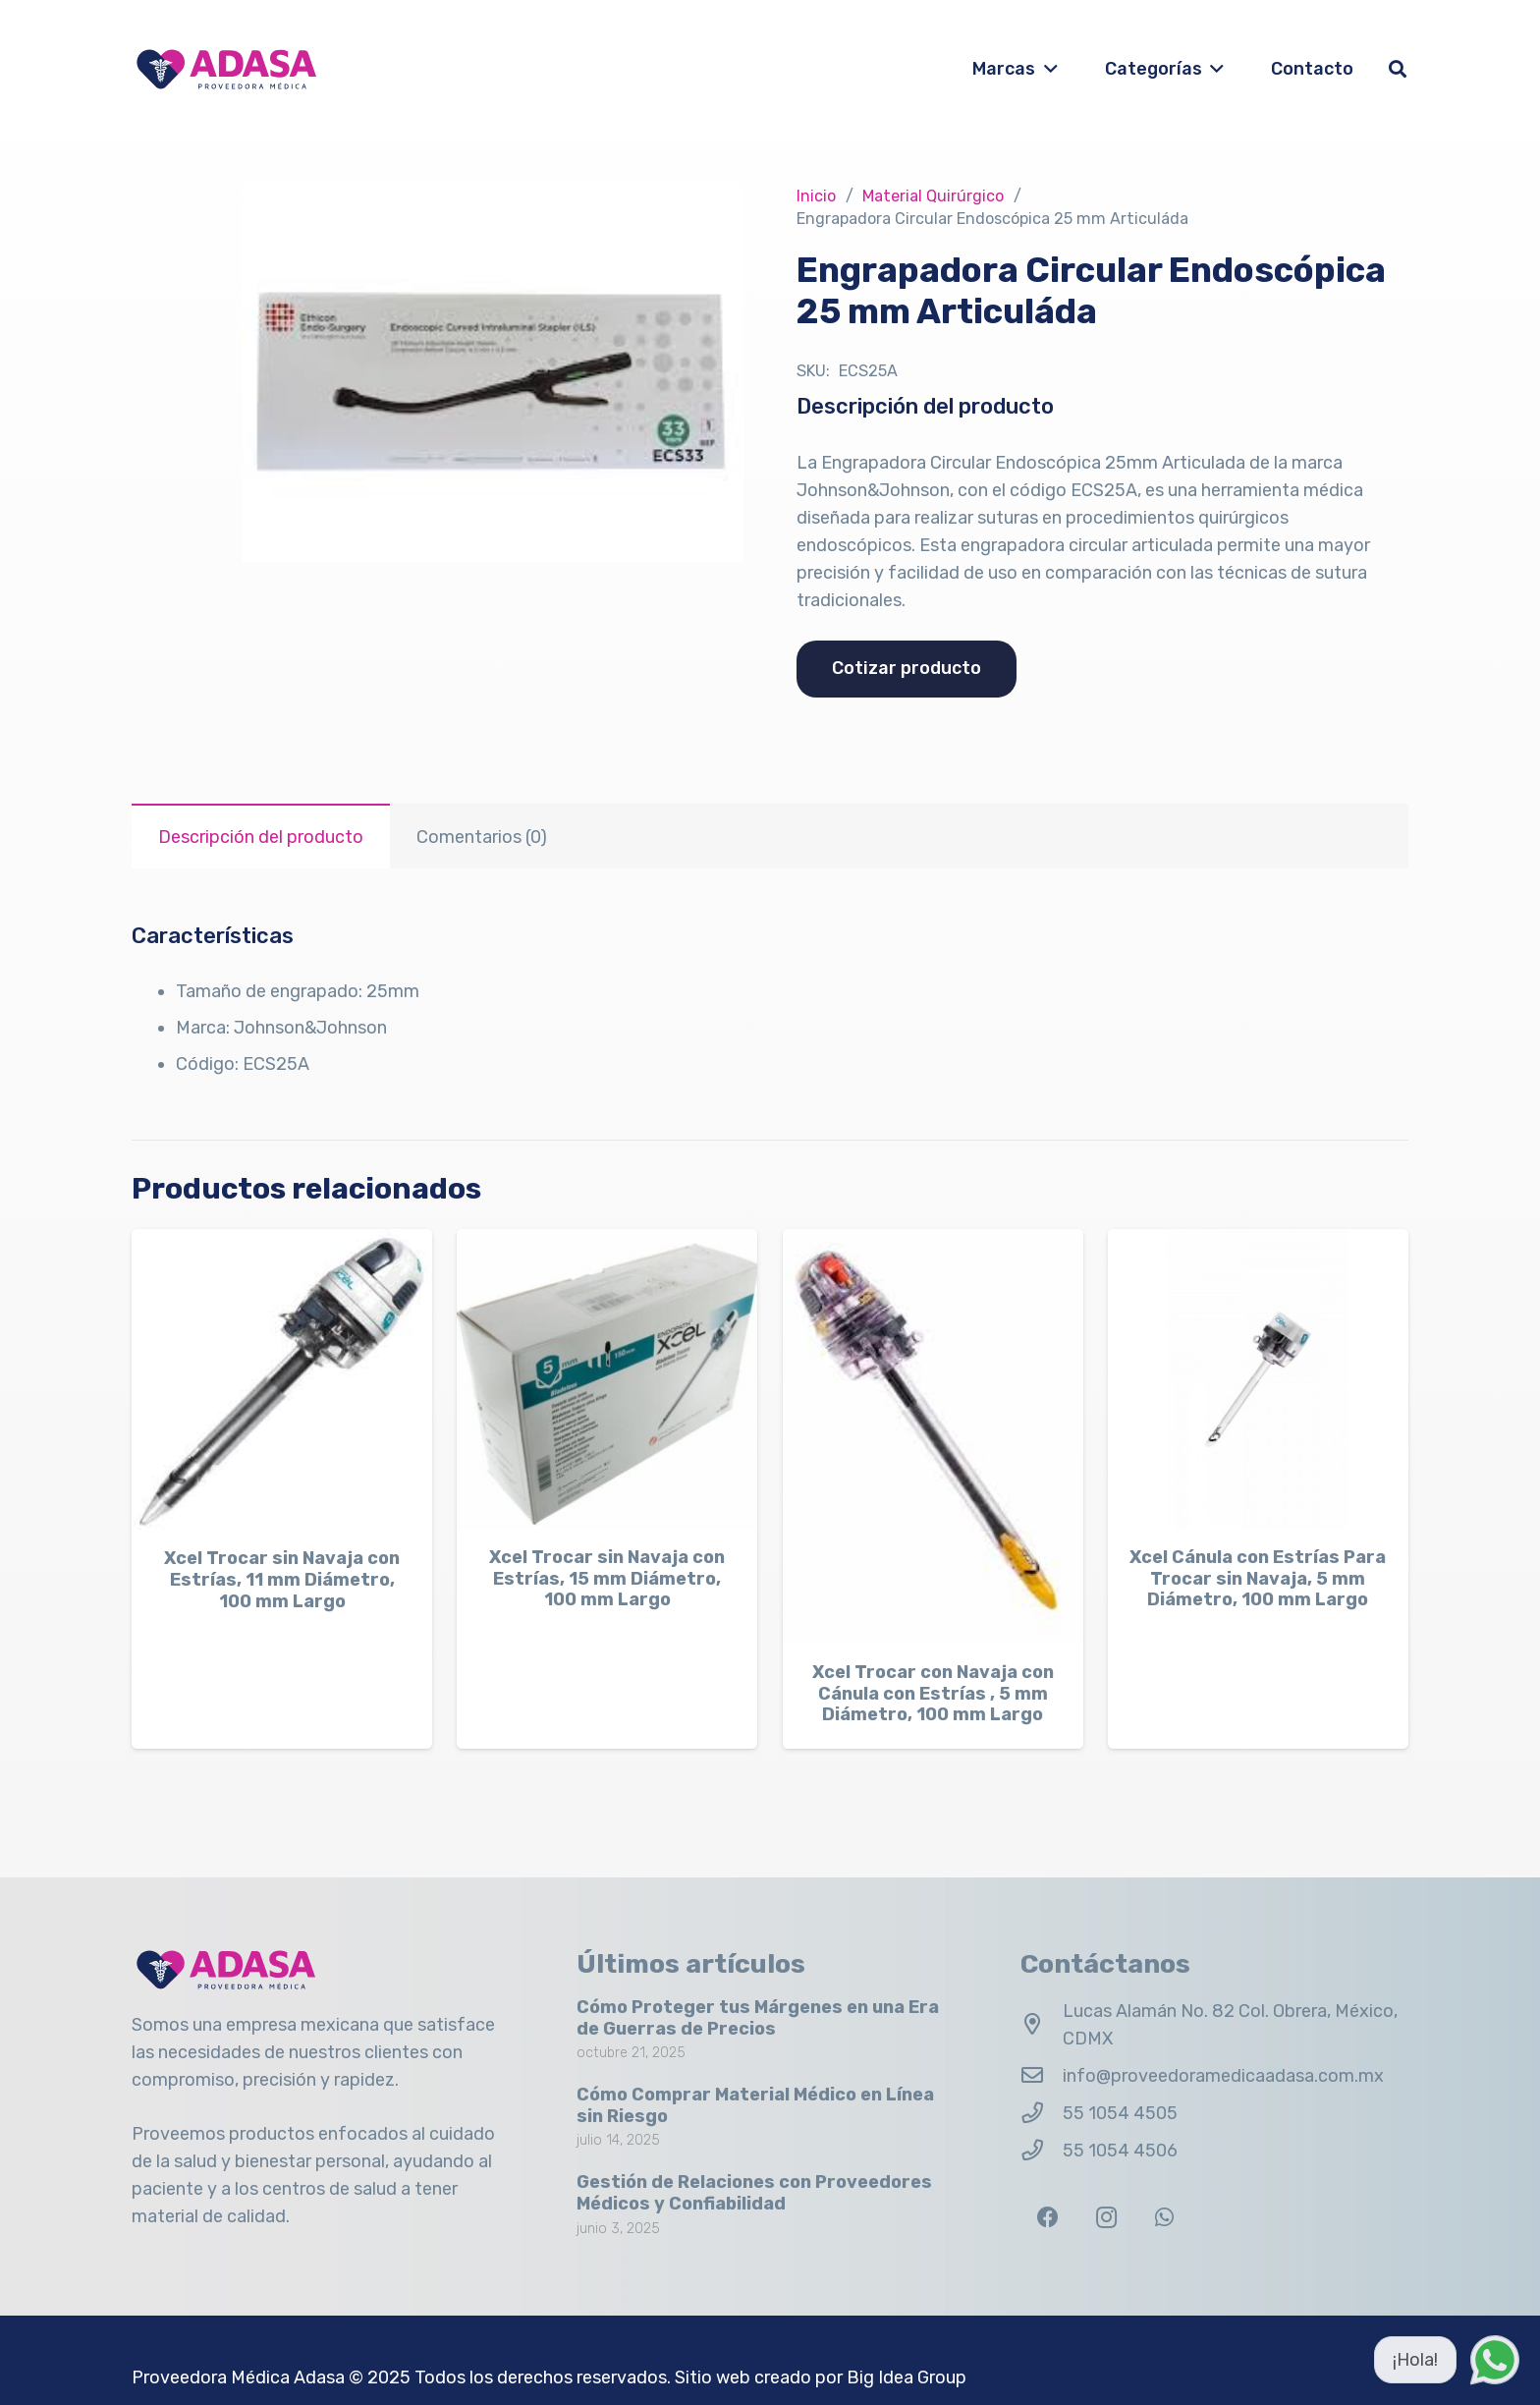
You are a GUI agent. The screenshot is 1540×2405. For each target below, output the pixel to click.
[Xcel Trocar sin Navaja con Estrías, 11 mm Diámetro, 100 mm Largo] (282, 1380)
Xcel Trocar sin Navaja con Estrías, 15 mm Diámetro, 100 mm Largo (607, 1579)
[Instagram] (1106, 2218)
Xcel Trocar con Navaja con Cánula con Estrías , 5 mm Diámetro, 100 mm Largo (933, 1694)
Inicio (816, 196)
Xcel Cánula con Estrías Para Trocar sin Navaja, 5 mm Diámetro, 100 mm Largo (1257, 1579)
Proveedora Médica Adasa (238, 2377)
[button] (1046, 69)
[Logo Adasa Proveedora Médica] (226, 69)
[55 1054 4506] (1041, 2150)
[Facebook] (1047, 2218)
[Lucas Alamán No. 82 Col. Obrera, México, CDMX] (1041, 2025)
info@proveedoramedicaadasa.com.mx (1223, 2076)
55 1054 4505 (1120, 2113)
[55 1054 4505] (1041, 2113)
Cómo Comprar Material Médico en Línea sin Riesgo (755, 2105)
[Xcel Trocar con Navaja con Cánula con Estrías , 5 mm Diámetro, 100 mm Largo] (933, 1437)
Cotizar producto (906, 668)
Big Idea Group (906, 2377)
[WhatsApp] (1164, 2218)
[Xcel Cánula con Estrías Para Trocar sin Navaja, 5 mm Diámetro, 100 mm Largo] (1258, 1379)
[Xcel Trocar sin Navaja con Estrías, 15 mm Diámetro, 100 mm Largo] (607, 1379)
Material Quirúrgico (933, 196)
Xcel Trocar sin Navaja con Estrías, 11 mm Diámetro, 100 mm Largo (282, 1580)
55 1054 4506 (1120, 2150)
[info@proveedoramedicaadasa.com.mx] (1041, 2076)
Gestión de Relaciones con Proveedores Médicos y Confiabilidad (754, 2192)
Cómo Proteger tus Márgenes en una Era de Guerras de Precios (758, 2018)
